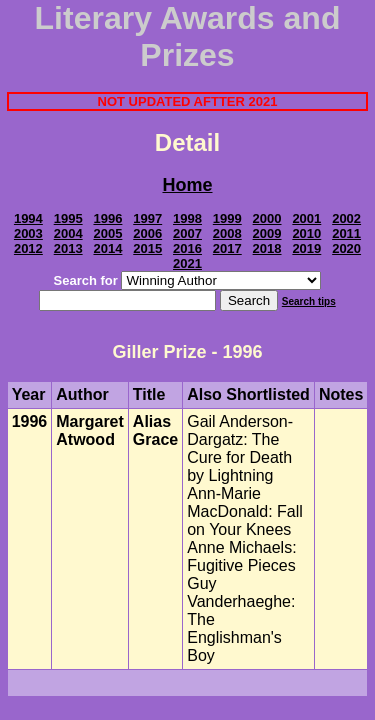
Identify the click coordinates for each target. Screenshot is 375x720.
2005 (107, 233)
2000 (267, 218)
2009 (267, 233)
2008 (227, 233)
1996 (107, 218)
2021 (187, 263)
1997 (147, 218)
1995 (68, 218)
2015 (147, 248)
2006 (147, 233)
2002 (346, 218)
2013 (68, 248)
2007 (187, 233)
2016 (187, 248)
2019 (306, 248)
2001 (306, 218)
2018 (267, 248)
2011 (346, 233)
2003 (28, 233)
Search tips (309, 301)
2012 (28, 248)
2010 (306, 233)
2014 (107, 248)
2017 (227, 248)
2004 (68, 233)
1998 (187, 218)
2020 (346, 248)
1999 (227, 218)
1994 (28, 218)
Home (187, 185)
